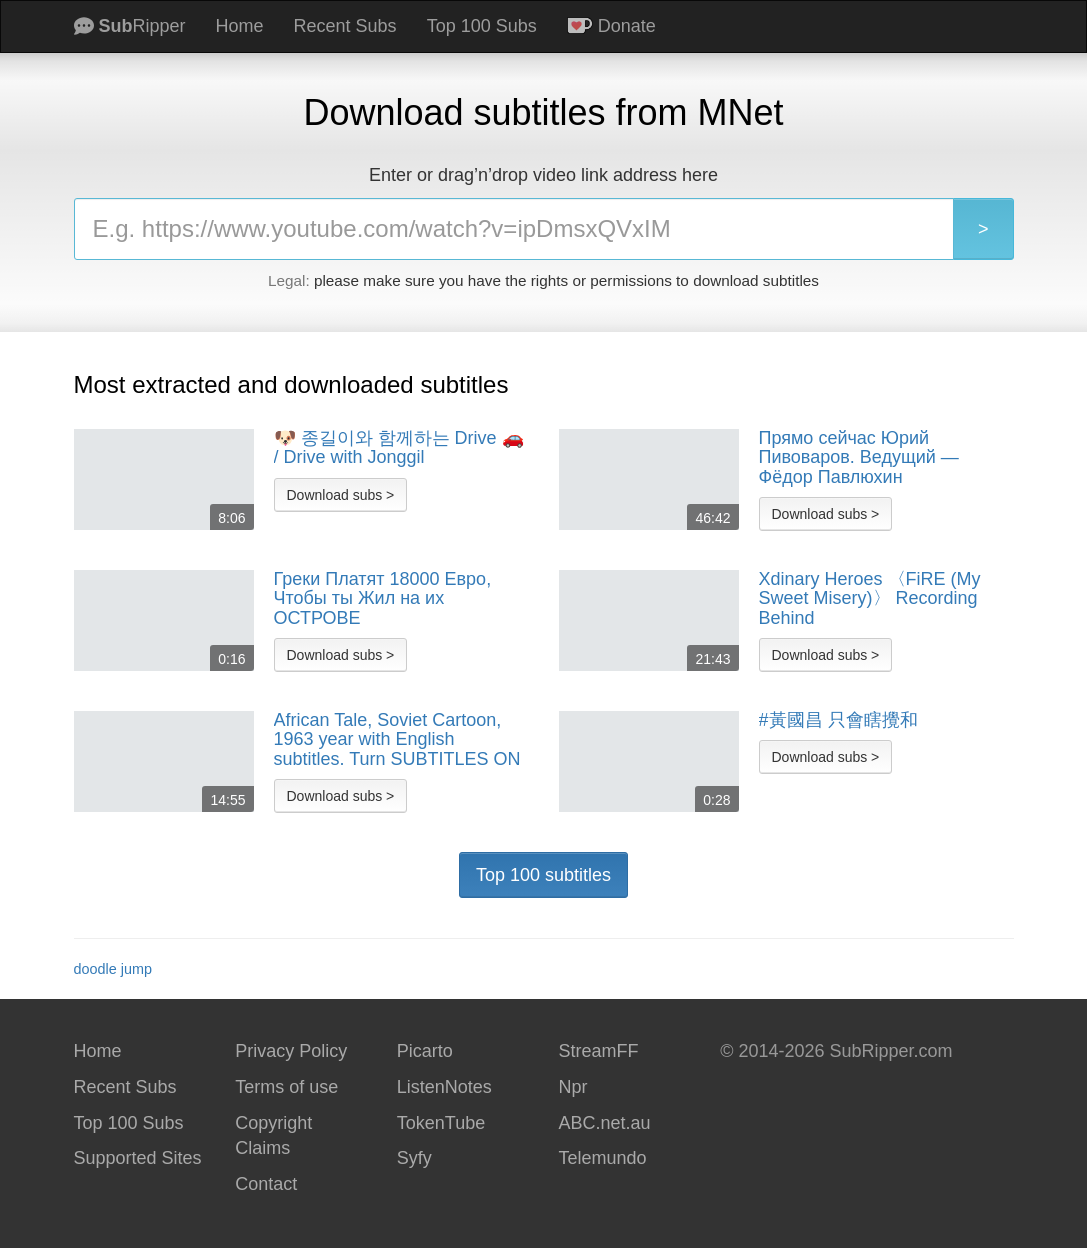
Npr (572, 1087)
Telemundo (602, 1158)
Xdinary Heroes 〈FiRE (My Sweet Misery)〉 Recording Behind (870, 599)
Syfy (414, 1158)
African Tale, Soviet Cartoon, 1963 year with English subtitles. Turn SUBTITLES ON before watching (397, 740)
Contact (266, 1184)
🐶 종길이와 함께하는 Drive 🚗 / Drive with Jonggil (399, 448)
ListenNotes (444, 1087)
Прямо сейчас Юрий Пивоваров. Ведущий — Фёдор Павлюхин (859, 458)
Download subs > (341, 495)
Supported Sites (138, 1158)
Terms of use (286, 1087)
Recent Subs (345, 26)
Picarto (425, 1051)
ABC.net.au (604, 1123)
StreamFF (598, 1051)
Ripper (130, 26)
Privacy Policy (291, 1051)
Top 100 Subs (482, 26)
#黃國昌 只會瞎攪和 (838, 720)
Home (240, 26)
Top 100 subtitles (543, 875)
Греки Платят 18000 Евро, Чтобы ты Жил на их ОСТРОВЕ (383, 599)
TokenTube (441, 1123)
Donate (611, 26)
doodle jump (113, 969)
